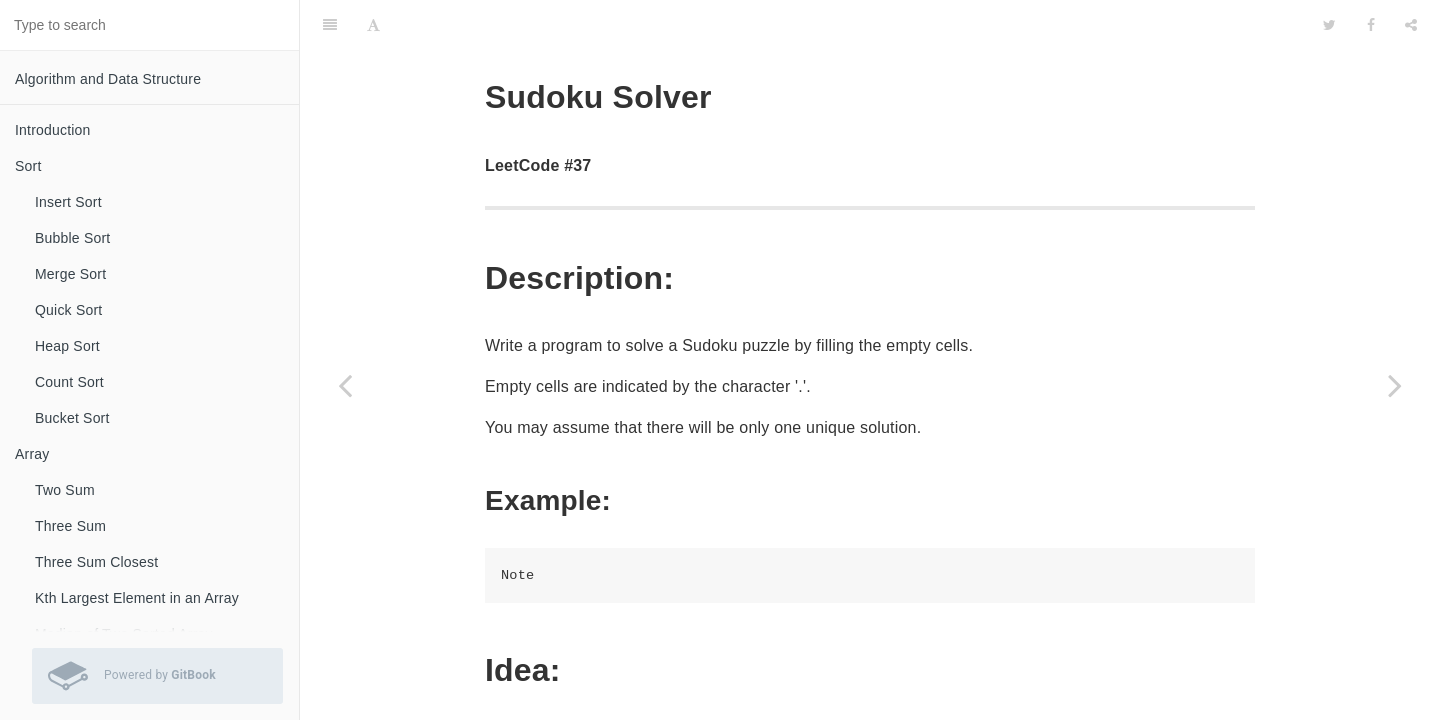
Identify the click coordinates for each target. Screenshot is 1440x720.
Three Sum (70, 526)
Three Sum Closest (96, 562)
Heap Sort (67, 346)
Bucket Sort (72, 418)
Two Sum (65, 490)
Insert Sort (68, 202)
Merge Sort (70, 274)
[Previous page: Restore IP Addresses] (345, 385)
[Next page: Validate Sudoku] (1395, 385)
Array (32, 454)
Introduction (53, 130)
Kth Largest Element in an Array (137, 598)
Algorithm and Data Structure (108, 79)
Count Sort (69, 382)
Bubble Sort (72, 238)
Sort (28, 166)
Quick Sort (68, 310)
